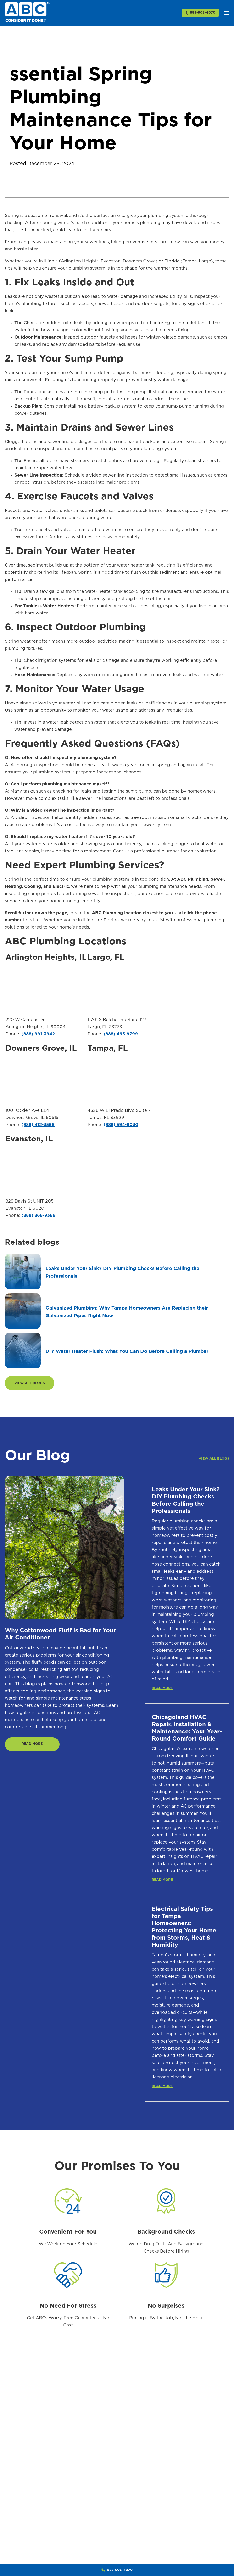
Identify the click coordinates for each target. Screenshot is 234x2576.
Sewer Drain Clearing (140, 2494)
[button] (226, 13)
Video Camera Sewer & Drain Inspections (143, 2521)
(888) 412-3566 (38, 1125)
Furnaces (191, 2465)
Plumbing (121, 2453)
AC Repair (163, 2474)
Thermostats (194, 2517)
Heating (191, 2453)
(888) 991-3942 (38, 1034)
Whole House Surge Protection (218, 2555)
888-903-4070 (200, 13)
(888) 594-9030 (121, 1125)
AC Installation (167, 2483)
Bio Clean (120, 2537)
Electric (215, 2453)
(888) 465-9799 (121, 1034)
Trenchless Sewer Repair (142, 2547)
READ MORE (32, 1744)
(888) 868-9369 (39, 1215)
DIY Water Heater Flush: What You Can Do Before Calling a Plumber (127, 1351)
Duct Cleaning (167, 2534)
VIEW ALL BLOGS (29, 1382)
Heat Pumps (193, 2525)
